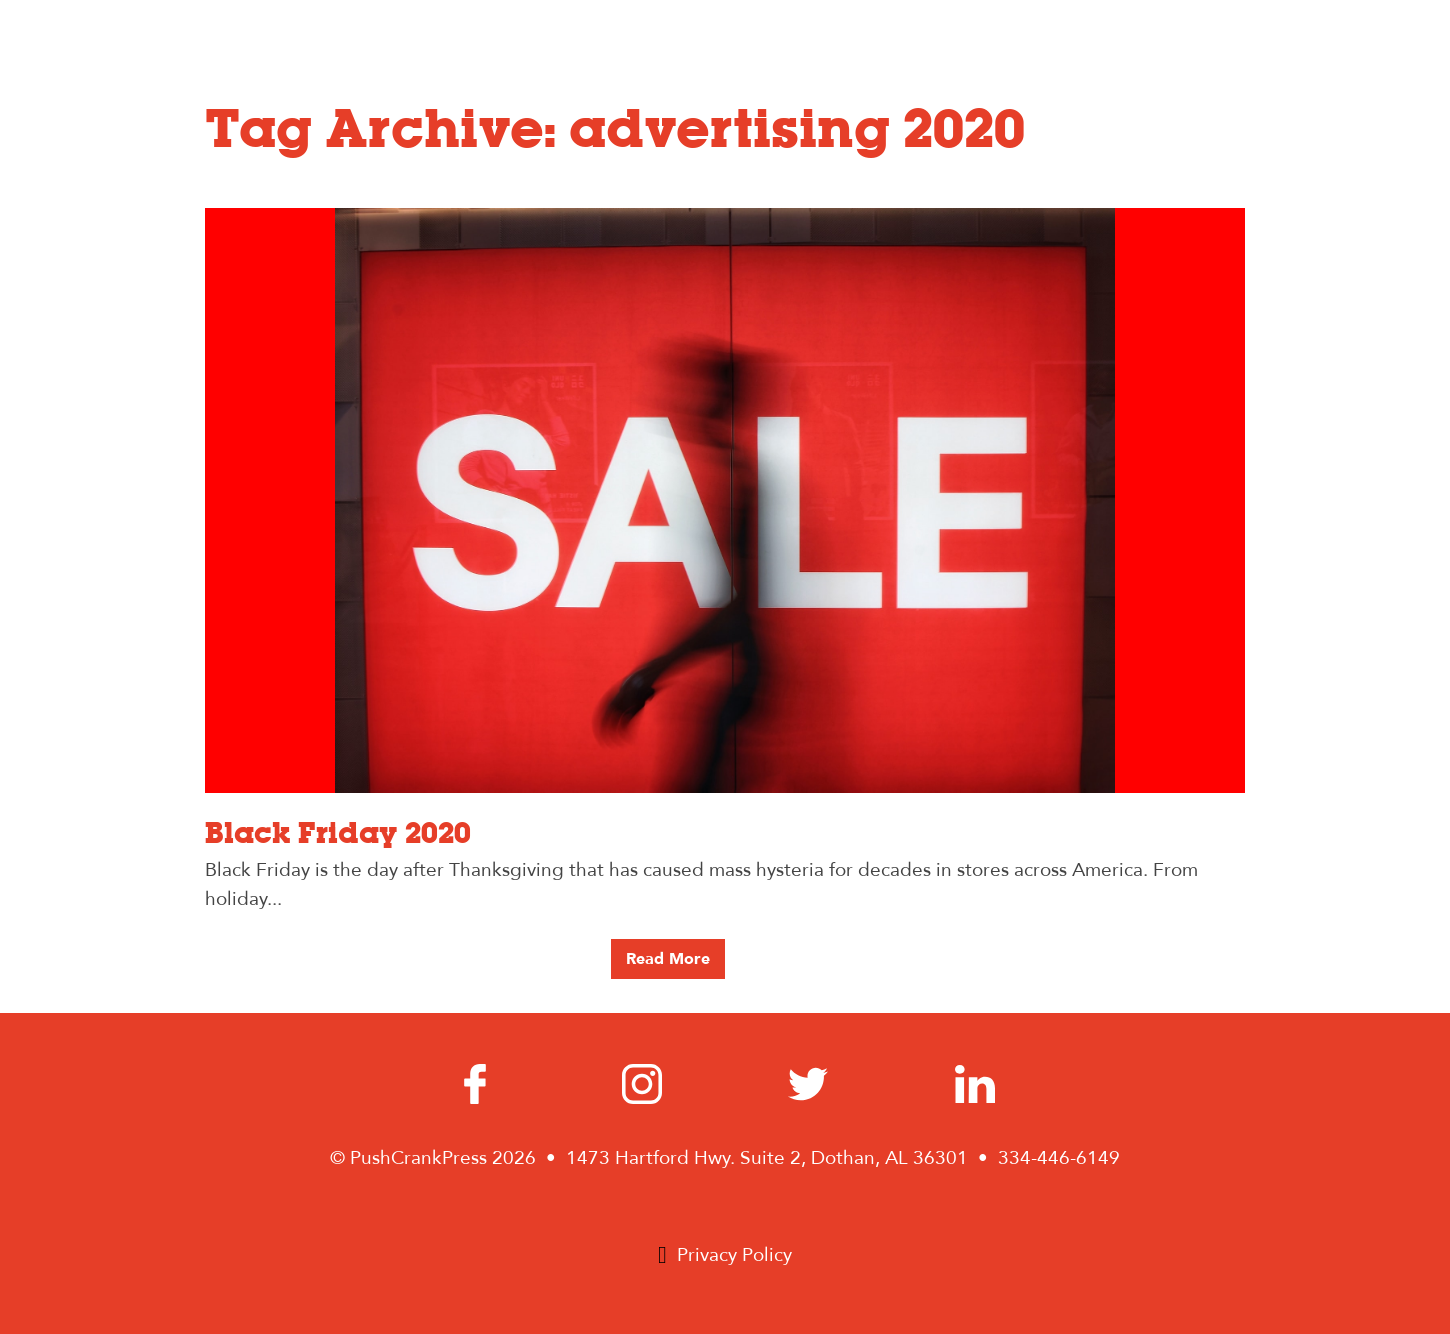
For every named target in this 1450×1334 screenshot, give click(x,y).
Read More (668, 959)
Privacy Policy (734, 1255)
